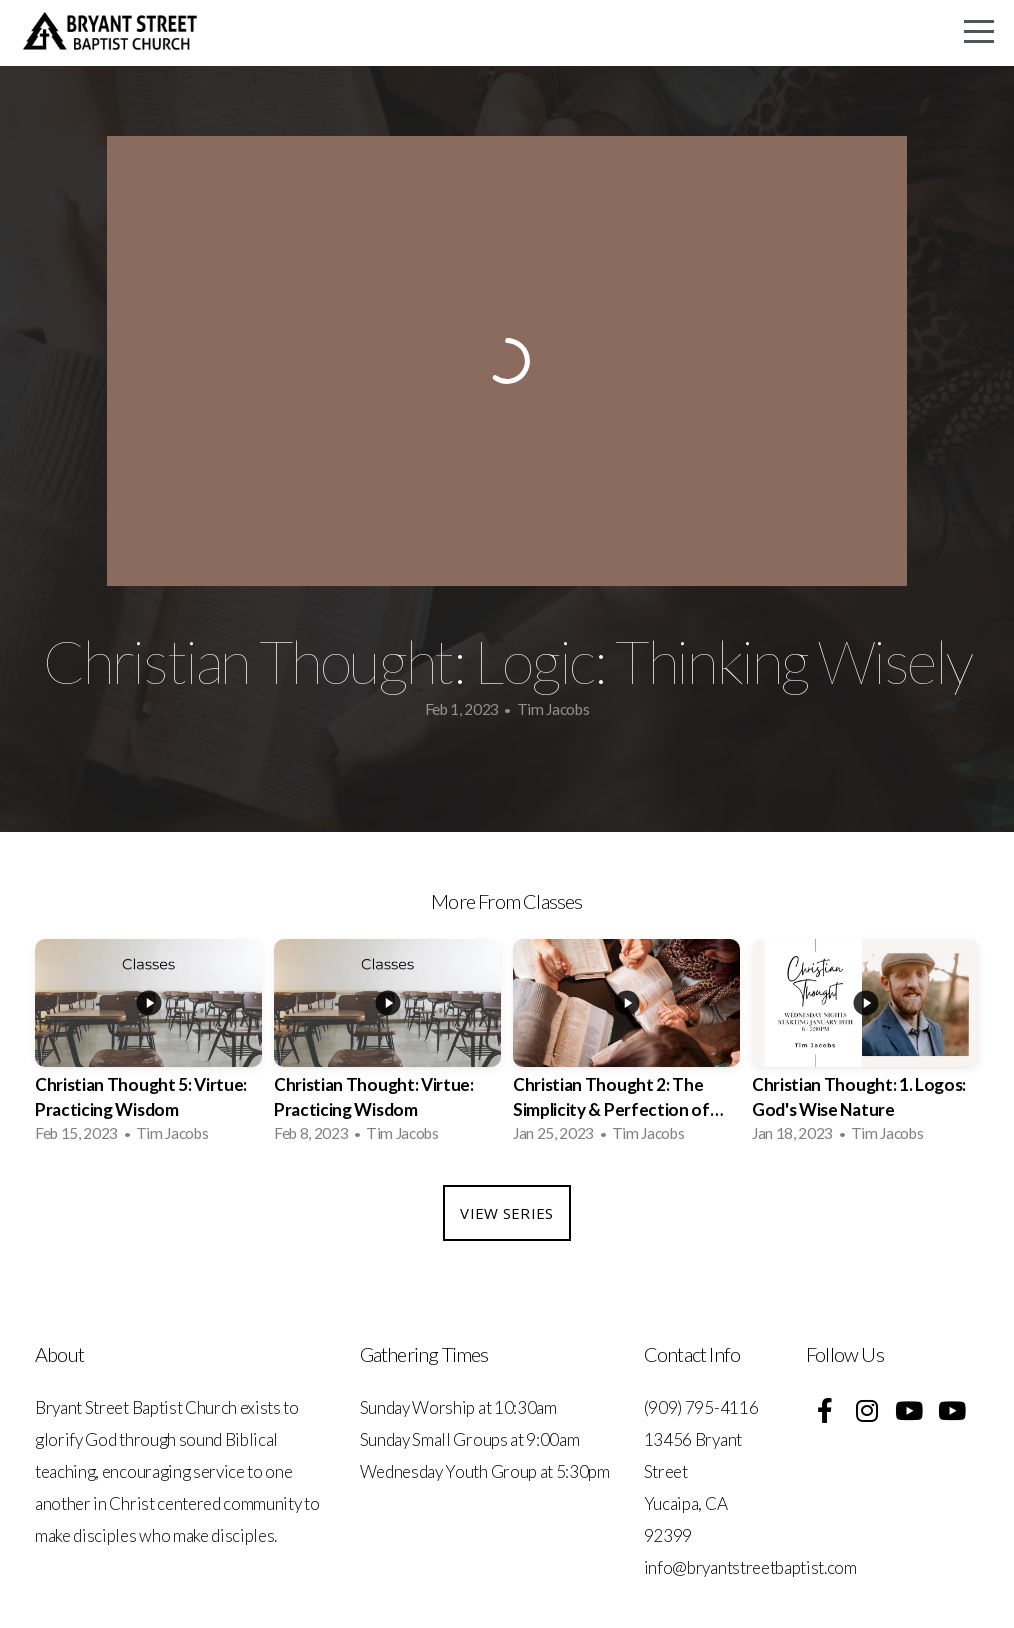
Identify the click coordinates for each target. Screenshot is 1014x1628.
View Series (506, 1213)
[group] (148, 1047)
